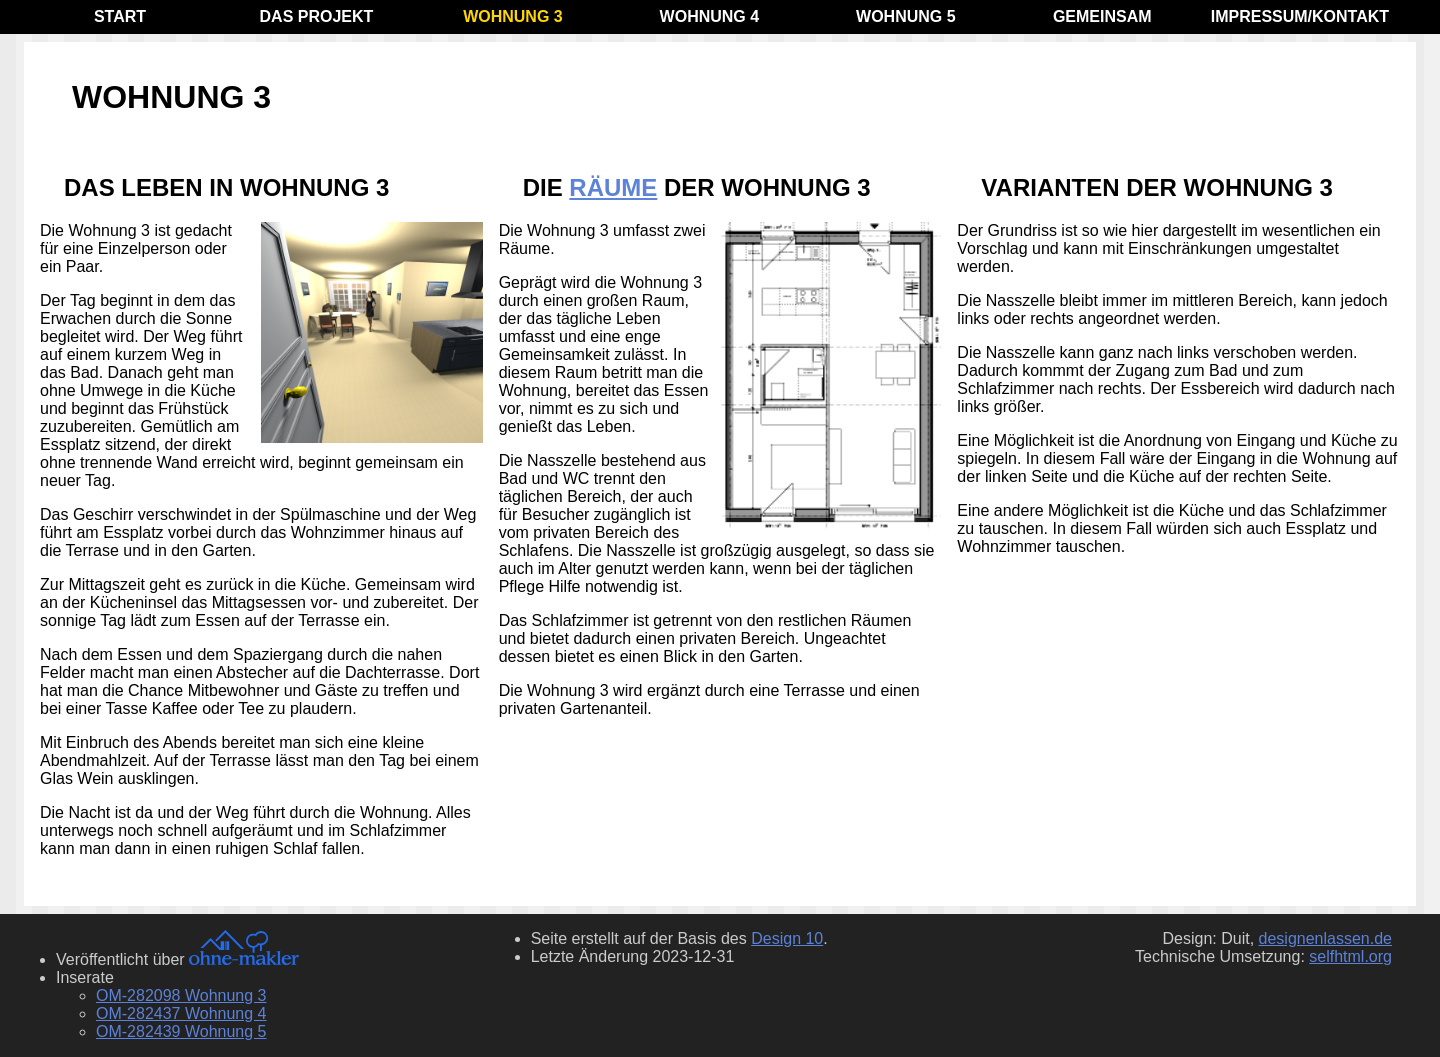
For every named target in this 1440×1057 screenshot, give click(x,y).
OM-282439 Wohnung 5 (181, 1031)
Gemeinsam (1102, 16)
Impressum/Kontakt (1300, 16)
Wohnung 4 (710, 16)
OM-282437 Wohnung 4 (181, 1013)
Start (120, 16)
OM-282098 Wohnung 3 (181, 995)
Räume (613, 187)
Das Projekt (317, 16)
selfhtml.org (1350, 956)
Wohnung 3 (513, 16)
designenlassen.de (1325, 938)
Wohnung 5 (906, 16)
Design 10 (787, 938)
